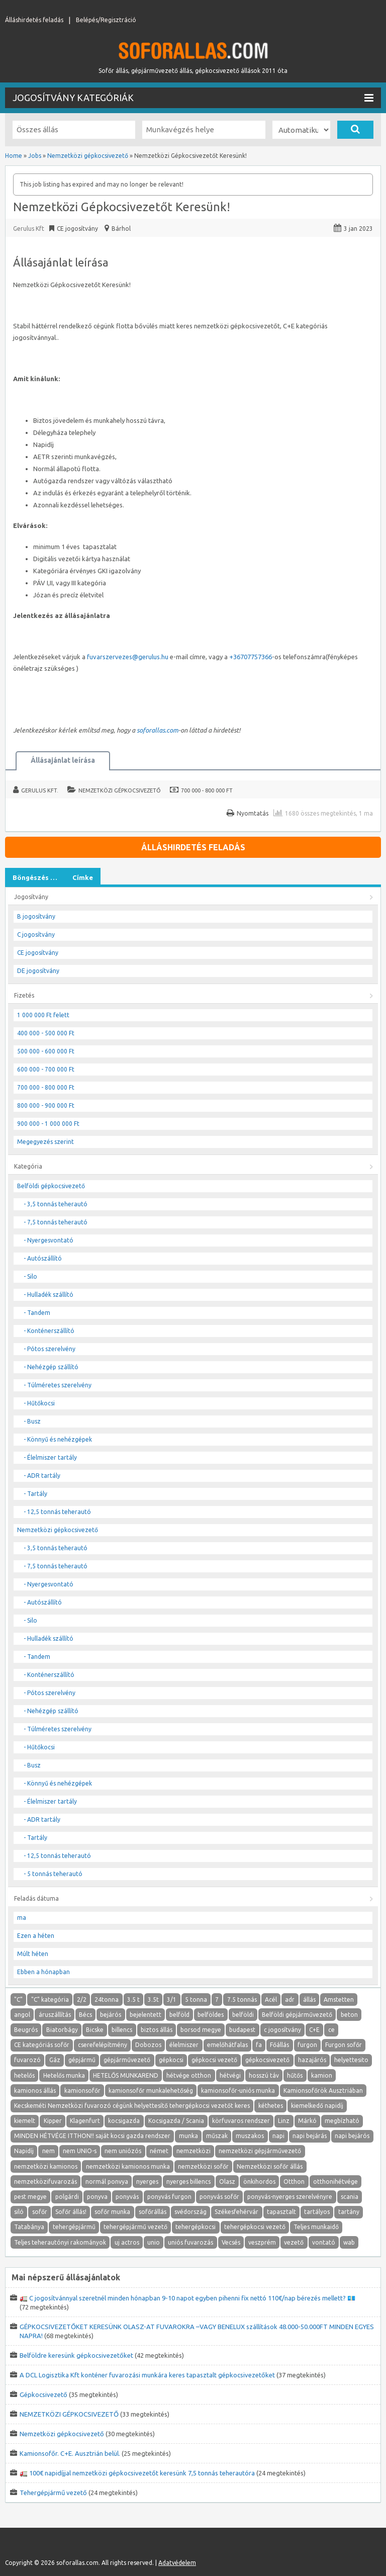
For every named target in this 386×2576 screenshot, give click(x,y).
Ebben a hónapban (43, 1972)
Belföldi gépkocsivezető (51, 1186)
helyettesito (351, 2060)
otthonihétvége (335, 2181)
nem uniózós (123, 2151)
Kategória (28, 1166)
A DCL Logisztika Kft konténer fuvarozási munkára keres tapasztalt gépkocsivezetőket (147, 2374)
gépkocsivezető (267, 2060)
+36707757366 (250, 656)
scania (349, 2196)
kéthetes (270, 2105)
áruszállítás (55, 2014)
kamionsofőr (82, 2090)
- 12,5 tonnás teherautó (57, 1511)
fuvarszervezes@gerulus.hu (127, 656)
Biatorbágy (62, 2029)
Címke (82, 877)
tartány (348, 2211)
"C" (18, 1999)
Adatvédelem (177, 2562)
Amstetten (339, 1999)
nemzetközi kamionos (45, 2166)
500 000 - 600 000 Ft (45, 1051)
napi (278, 2136)
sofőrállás (152, 2211)
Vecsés (231, 2242)
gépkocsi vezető (214, 2060)
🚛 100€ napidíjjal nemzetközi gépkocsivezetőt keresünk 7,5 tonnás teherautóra (137, 2472)
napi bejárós (352, 2136)
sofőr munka (112, 2211)
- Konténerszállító (49, 1330)
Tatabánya (29, 2227)
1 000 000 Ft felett (43, 1015)
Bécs (85, 2014)
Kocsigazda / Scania (176, 2120)
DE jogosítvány (38, 970)
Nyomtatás (252, 813)
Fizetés (24, 995)
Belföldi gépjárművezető (297, 2014)
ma (21, 1917)
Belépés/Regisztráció (106, 20)
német (159, 2151)
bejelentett (145, 2014)
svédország (190, 2211)
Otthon (294, 2181)
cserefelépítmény (102, 2044)
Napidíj (24, 2151)
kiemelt (24, 2120)
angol (22, 2014)
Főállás (279, 2044)
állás (309, 1999)
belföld (179, 2014)
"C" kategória (50, 1999)
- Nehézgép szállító (51, 1367)
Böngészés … (35, 877)
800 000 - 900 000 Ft (45, 1105)
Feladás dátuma (36, 1898)
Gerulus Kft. (39, 790)
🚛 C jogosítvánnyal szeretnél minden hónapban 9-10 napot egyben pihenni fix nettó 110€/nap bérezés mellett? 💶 (187, 2297)
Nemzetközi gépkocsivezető (119, 790)
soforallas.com (157, 730)
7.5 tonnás (242, 1999)
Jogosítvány (31, 897)
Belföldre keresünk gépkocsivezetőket (76, 2355)
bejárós (110, 2014)
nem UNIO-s (79, 2151)
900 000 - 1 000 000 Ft (48, 1123)
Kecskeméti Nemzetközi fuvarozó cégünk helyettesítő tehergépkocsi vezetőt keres (132, 2105)
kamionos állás (35, 2090)
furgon (307, 2044)
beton (349, 2014)
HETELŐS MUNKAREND (125, 2075)
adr (290, 1999)
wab (349, 2242)
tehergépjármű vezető (135, 2227)
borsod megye (200, 2029)
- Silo (30, 1276)
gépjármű (81, 2060)
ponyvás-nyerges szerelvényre (289, 2196)
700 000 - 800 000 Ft (207, 790)
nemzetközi (193, 2151)
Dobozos (148, 2044)
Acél (271, 1999)
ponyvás (127, 2196)
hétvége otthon (188, 2075)
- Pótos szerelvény (49, 1349)
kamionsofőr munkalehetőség (151, 2090)
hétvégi (230, 2075)
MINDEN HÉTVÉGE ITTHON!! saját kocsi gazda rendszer (92, 2136)
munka (188, 2136)
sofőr (39, 2211)
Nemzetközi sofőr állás (270, 2166)
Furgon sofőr (343, 2044)
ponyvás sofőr (219, 2196)
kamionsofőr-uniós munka (238, 2090)
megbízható (342, 2120)
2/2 (81, 1999)
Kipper (53, 2120)
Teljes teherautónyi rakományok (60, 2242)
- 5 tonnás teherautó (53, 1874)
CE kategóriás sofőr (41, 2044)
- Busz (32, 1421)
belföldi (243, 2014)
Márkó (307, 2120)
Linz (284, 2120)
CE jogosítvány (37, 952)
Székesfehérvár (236, 2211)
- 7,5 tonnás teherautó (55, 1222)
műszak (217, 2136)
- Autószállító (43, 1258)
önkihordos (259, 2181)
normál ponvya (106, 2181)
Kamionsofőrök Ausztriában (323, 2090)
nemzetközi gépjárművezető (260, 2151)
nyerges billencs (188, 2181)
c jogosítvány (282, 2029)
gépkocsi (171, 2060)
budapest (242, 2029)
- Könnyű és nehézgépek (58, 1439)
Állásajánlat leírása (63, 760)
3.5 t (133, 1999)
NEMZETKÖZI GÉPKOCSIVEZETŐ (69, 2414)
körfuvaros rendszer (241, 2120)
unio (153, 2242)
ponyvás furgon (169, 2196)
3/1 (171, 1999)
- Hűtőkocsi (39, 1403)
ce (331, 2029)
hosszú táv (264, 2075)
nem (48, 2151)
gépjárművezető (127, 2060)
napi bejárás (310, 2136)
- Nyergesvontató (48, 1240)
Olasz (227, 2181)
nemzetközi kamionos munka (128, 2166)
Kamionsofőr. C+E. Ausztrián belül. (70, 2453)
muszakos (250, 2136)
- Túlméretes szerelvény (57, 1385)
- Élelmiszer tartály (50, 1457)
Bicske (95, 2029)
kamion (321, 2075)
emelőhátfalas (227, 2044)
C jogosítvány (36, 934)
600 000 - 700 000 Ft (45, 1069)
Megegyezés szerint (45, 1141)
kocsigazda (124, 2120)
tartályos (317, 2211)
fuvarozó (27, 2060)
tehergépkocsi (195, 2227)
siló (19, 2211)
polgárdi (67, 2196)
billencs (122, 2029)
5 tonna (196, 1999)
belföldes (211, 2014)
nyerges (147, 2181)
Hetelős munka (64, 2075)
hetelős (24, 2075)
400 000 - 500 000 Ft (45, 1033)
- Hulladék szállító (48, 1294)
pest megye (30, 2196)
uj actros (127, 2242)
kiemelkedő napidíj (317, 2105)
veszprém (262, 2242)
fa (259, 2044)
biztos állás (156, 2029)
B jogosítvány (36, 916)
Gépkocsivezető (43, 2394)
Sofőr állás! (70, 2211)
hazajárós (312, 2060)
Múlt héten (32, 1953)
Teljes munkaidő (316, 2227)
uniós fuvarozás (190, 2242)
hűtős (295, 2075)
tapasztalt (281, 2211)
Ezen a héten (35, 1935)
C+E (314, 2029)
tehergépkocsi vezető (254, 2227)
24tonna (106, 1999)
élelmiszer (184, 2044)
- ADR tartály (42, 1475)
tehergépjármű (74, 2227)
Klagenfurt (85, 2120)
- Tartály (35, 1493)
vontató (323, 2242)
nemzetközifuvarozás (45, 2181)
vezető (294, 2242)
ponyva (97, 2196)
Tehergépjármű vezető (53, 2492)
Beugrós (26, 2029)
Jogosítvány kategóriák (193, 98)
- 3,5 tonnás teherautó (55, 1204)
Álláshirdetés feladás (34, 20)
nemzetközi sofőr (203, 2166)
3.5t (153, 1999)
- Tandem (37, 1312)
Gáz (54, 2060)
